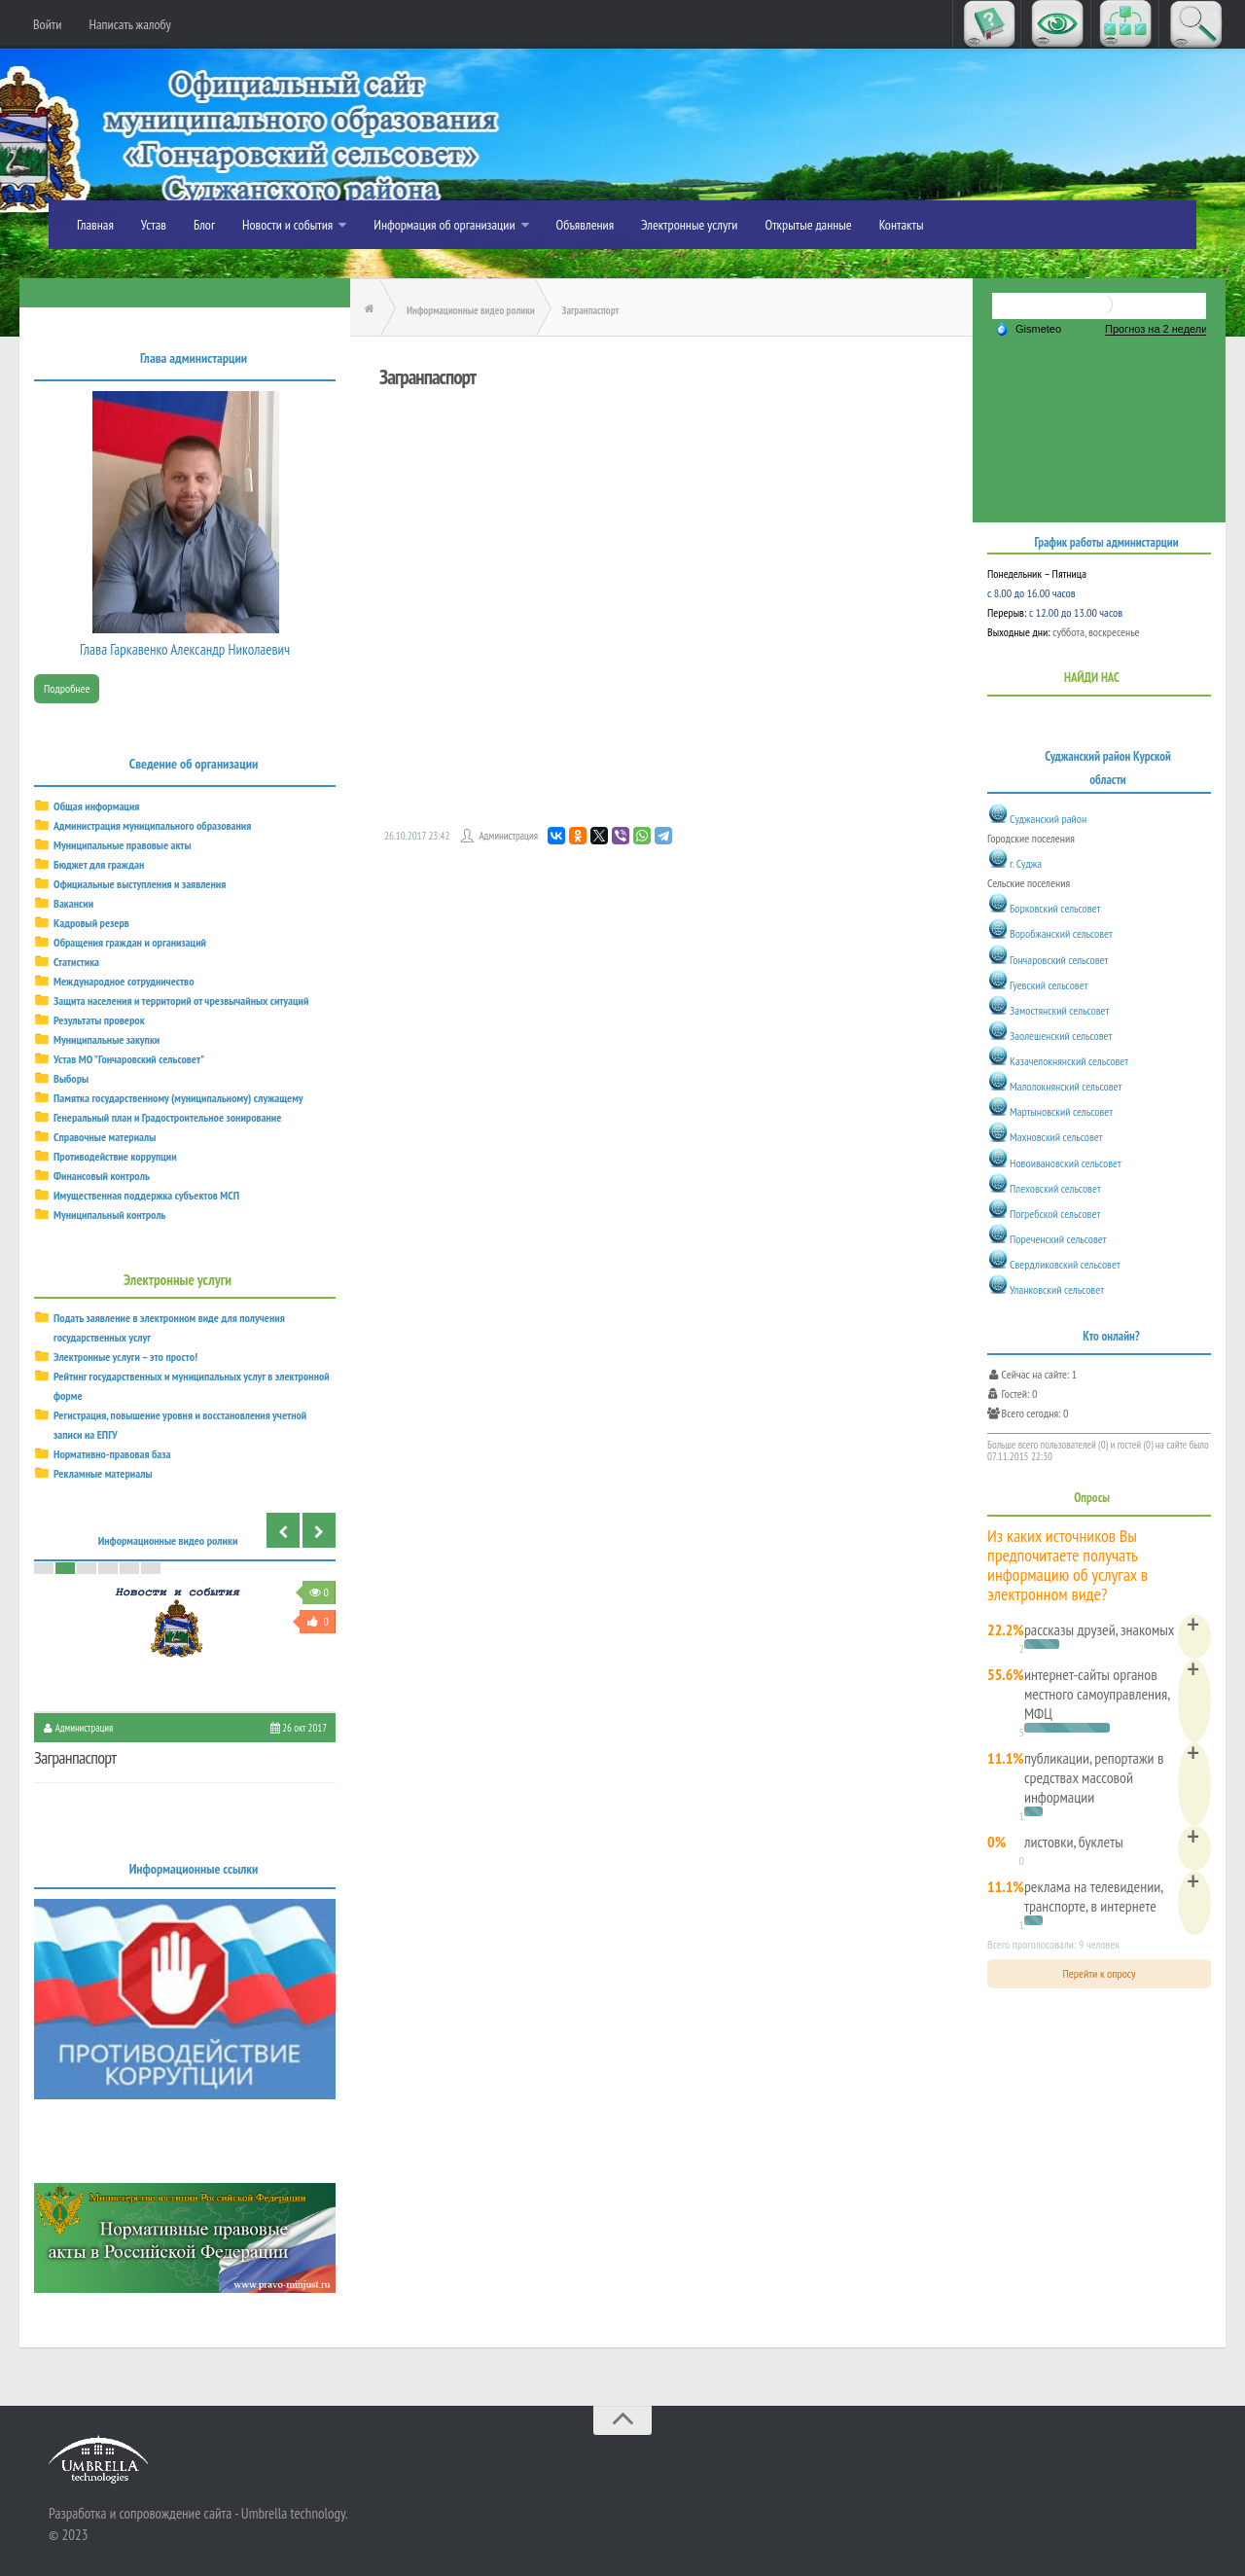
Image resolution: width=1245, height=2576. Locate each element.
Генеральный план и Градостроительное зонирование (167, 1117)
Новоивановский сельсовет (1065, 1163)
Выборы (71, 1078)
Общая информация (96, 806)
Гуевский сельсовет (1048, 985)
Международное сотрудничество (123, 981)
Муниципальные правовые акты (122, 845)
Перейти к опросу (1099, 1973)
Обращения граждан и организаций (129, 942)
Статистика (76, 961)
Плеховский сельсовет (1055, 1188)
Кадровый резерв (91, 922)
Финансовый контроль (101, 1175)
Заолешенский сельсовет (1061, 1035)
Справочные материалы (104, 1136)
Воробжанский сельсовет (1061, 934)
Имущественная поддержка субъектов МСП (146, 1195)
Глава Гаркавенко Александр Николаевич (185, 649)
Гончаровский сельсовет (1059, 959)
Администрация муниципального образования (152, 825)
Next (319, 1530)
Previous (283, 1530)
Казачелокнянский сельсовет (1069, 1061)
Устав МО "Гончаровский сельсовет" (128, 1059)
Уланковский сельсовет (1057, 1289)
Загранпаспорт (75, 1757)
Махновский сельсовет (1056, 1137)
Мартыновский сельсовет (1061, 1111)
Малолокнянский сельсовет (1065, 1086)
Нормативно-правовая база (111, 1454)
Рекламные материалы (103, 1473)
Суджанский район (1048, 818)
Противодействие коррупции (115, 1156)
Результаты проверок (99, 1020)
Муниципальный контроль (109, 1214)
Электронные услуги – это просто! (125, 1356)
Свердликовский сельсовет (1065, 1264)
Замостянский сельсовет (1059, 1010)
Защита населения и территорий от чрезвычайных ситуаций (180, 1000)
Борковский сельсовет (1055, 908)
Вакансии (73, 903)
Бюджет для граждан (98, 864)
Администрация (508, 835)
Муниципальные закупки (106, 1039)
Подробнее (66, 688)
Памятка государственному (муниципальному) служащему (178, 1098)
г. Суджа (1026, 863)
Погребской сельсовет (1055, 1213)
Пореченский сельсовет (1058, 1239)
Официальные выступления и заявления (139, 884)
